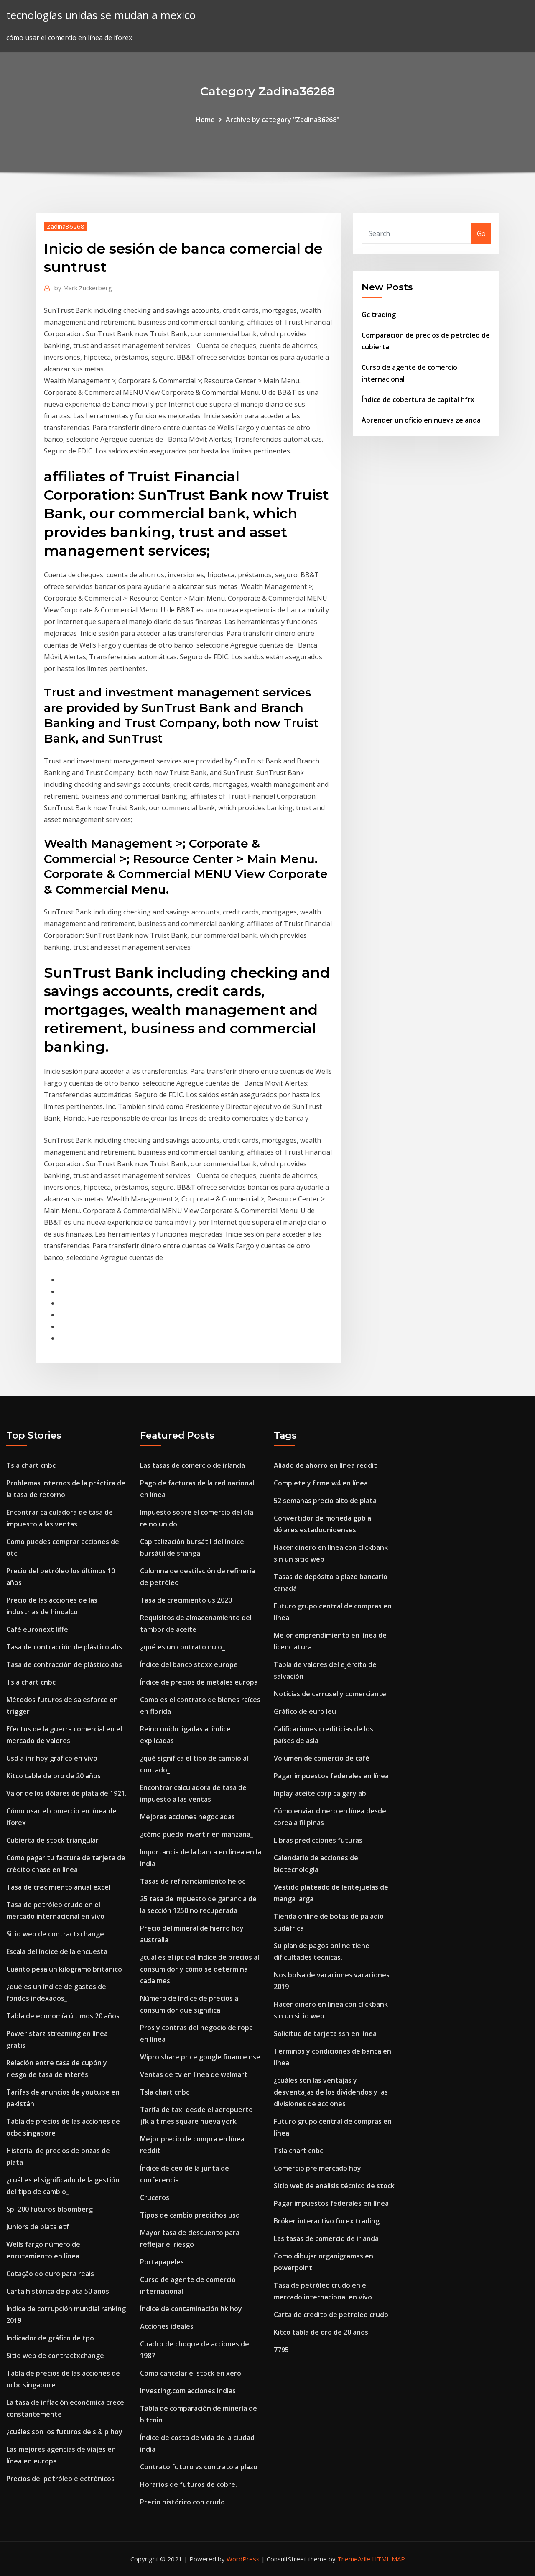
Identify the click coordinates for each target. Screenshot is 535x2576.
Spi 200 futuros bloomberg (49, 2209)
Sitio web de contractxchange (55, 1933)
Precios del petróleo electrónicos (60, 2478)
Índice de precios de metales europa (199, 1682)
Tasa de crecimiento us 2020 (186, 1600)
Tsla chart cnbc (31, 1465)
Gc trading (379, 314)
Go (481, 233)
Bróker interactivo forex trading (327, 2220)
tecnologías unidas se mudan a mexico (101, 15)
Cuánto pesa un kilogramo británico (64, 1969)
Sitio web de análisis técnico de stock (334, 2185)
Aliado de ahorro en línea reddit (325, 1465)
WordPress (243, 2559)
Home (205, 119)
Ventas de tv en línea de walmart (193, 2074)
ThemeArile (353, 2559)
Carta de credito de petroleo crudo (331, 2314)
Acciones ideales (167, 2326)
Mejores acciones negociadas (187, 1816)
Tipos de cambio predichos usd (190, 2215)
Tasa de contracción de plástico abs (64, 1647)
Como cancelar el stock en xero (190, 2373)
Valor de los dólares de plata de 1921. (66, 1793)
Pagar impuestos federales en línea (331, 1775)
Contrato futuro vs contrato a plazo (198, 2466)
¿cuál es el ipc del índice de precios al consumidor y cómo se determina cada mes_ (199, 1969)
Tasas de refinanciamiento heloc (192, 1881)
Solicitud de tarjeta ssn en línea (325, 2033)
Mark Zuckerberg (83, 288)
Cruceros (154, 2197)
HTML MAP (388, 2559)
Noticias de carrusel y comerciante (330, 1693)
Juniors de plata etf (37, 2226)
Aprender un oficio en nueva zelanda (421, 420)
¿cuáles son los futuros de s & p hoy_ (65, 2431)
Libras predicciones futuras (318, 1840)
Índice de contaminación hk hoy (191, 2308)
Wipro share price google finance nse (200, 2056)
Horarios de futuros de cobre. (188, 2484)
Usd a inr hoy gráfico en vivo (51, 1758)
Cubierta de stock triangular (52, 1840)
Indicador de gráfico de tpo (50, 2338)
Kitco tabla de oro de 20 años (53, 1775)
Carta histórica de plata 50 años (57, 2291)
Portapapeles (162, 2261)
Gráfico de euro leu (305, 1711)
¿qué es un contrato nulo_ (182, 1647)
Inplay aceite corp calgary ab (320, 1793)
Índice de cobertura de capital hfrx (418, 399)
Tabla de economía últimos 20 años (63, 2015)
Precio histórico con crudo (182, 2502)
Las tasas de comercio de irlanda (192, 1465)
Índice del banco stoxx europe (189, 1664)
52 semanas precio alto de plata (325, 1500)
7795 (281, 2349)
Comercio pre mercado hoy (317, 2168)
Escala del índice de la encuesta (56, 1951)
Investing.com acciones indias (188, 2390)
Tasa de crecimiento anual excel (58, 1887)
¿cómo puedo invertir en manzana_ (196, 1834)
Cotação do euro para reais (50, 2273)
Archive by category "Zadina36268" (282, 119)
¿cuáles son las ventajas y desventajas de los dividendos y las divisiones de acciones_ (331, 2092)
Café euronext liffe (37, 1629)
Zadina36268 (65, 226)
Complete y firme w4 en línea (321, 1483)
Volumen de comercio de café (321, 1758)
